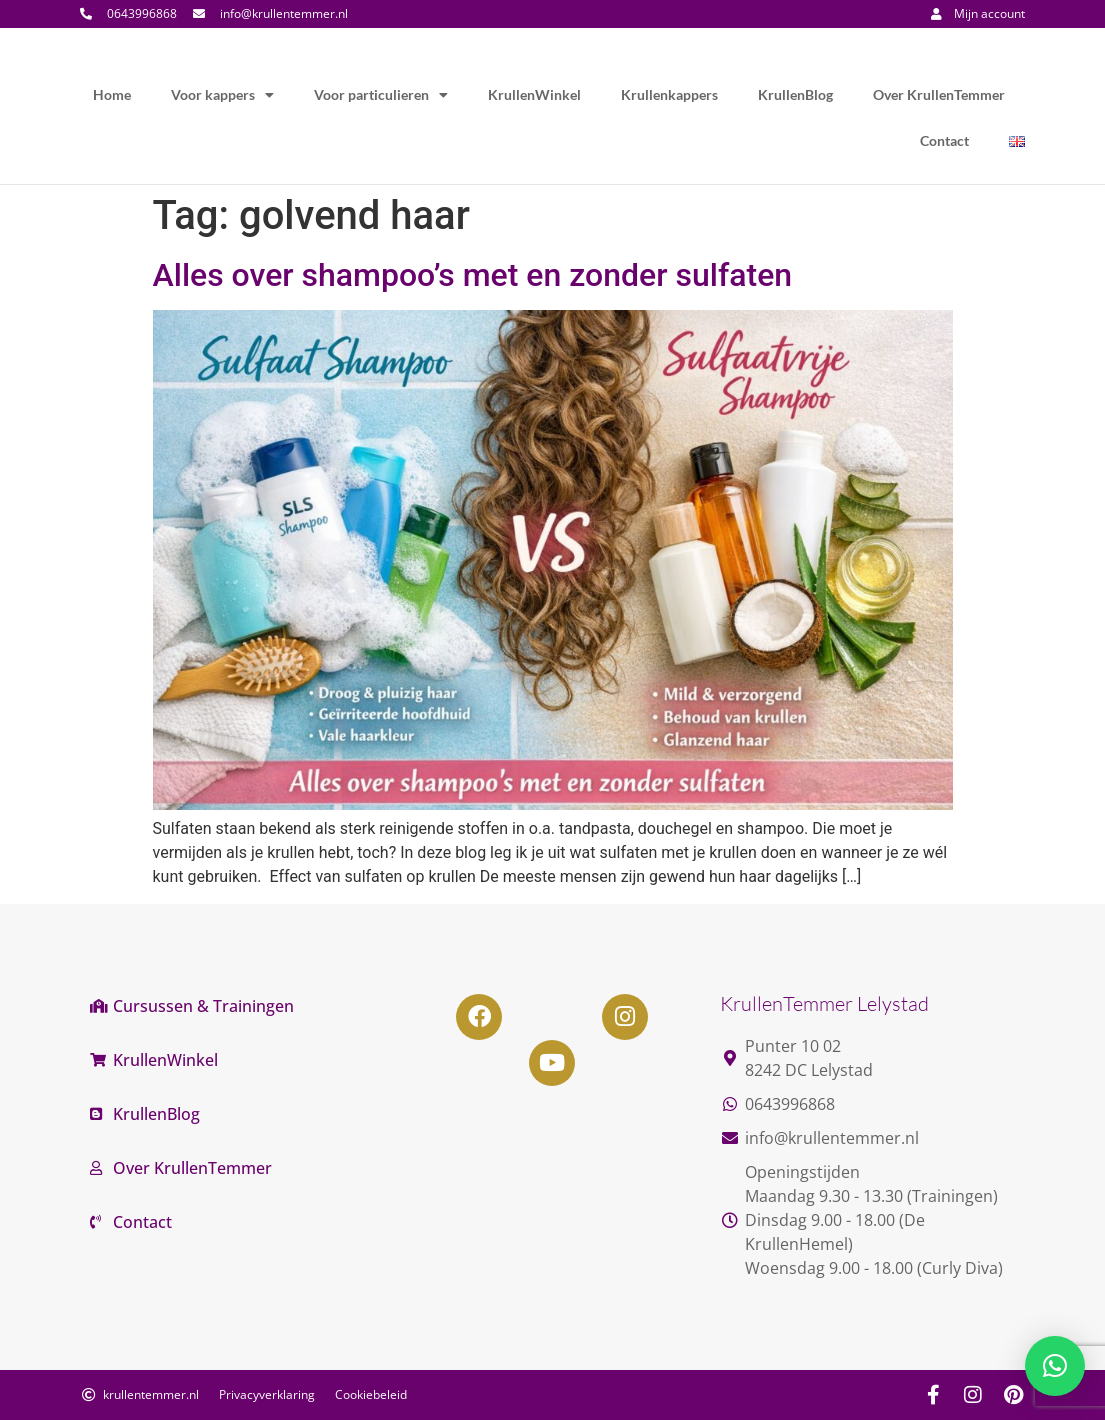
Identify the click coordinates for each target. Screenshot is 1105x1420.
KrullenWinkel (534, 94)
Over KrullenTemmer (939, 94)
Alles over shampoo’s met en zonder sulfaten (473, 275)
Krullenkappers (669, 94)
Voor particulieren (381, 95)
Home (112, 94)
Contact (944, 140)
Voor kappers (222, 95)
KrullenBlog (795, 94)
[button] (1055, 1366)
